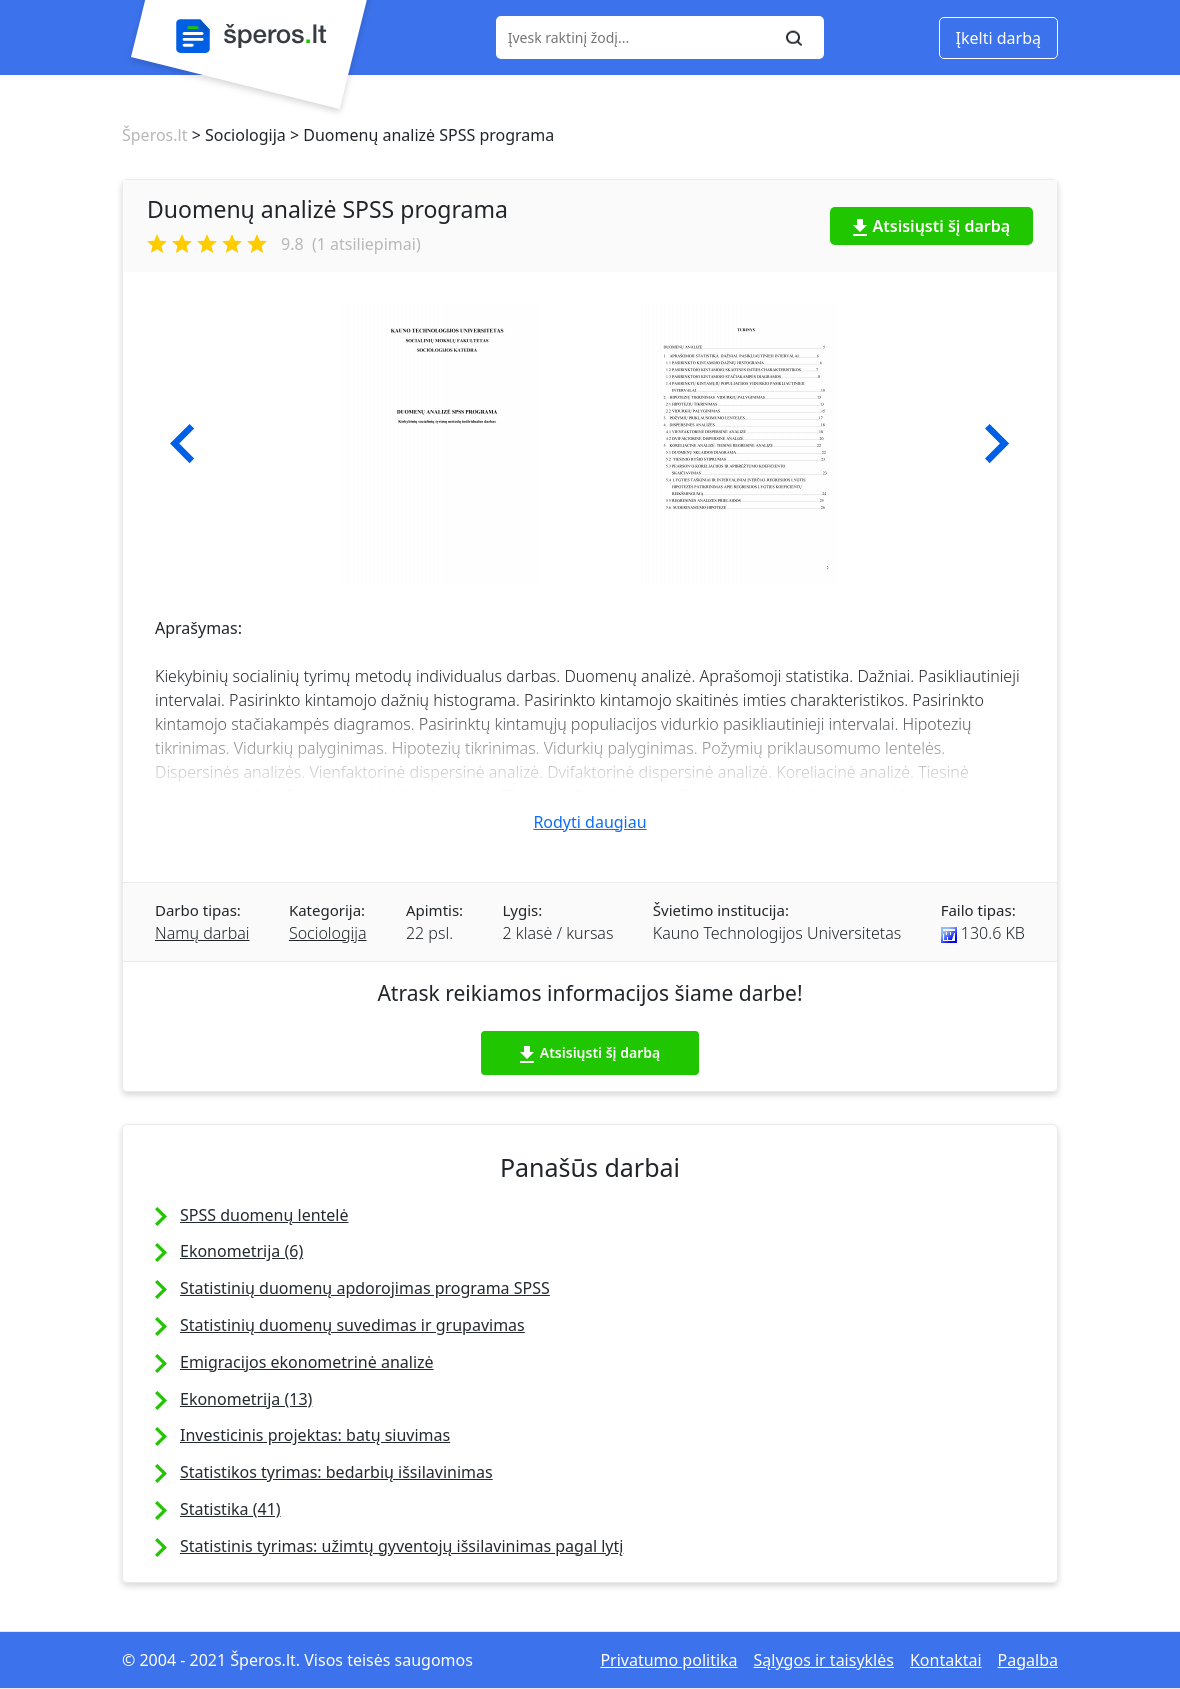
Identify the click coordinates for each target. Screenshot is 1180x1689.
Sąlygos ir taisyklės (824, 1660)
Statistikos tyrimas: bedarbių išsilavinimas (336, 1472)
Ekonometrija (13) (246, 1399)
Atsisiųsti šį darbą (932, 226)
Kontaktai (946, 1660)
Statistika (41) (230, 1509)
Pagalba (1028, 1660)
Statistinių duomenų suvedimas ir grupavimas (352, 1325)
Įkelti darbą (998, 38)
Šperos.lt (154, 135)
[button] (182, 444)
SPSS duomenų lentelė (264, 1215)
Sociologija (328, 933)
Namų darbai (202, 933)
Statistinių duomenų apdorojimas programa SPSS (365, 1288)
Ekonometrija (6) (241, 1251)
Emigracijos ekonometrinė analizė (307, 1362)
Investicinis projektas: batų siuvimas (315, 1435)
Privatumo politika (668, 1660)
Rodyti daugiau (589, 822)
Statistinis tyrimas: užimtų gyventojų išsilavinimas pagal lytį (401, 1546)
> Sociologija (236, 135)
